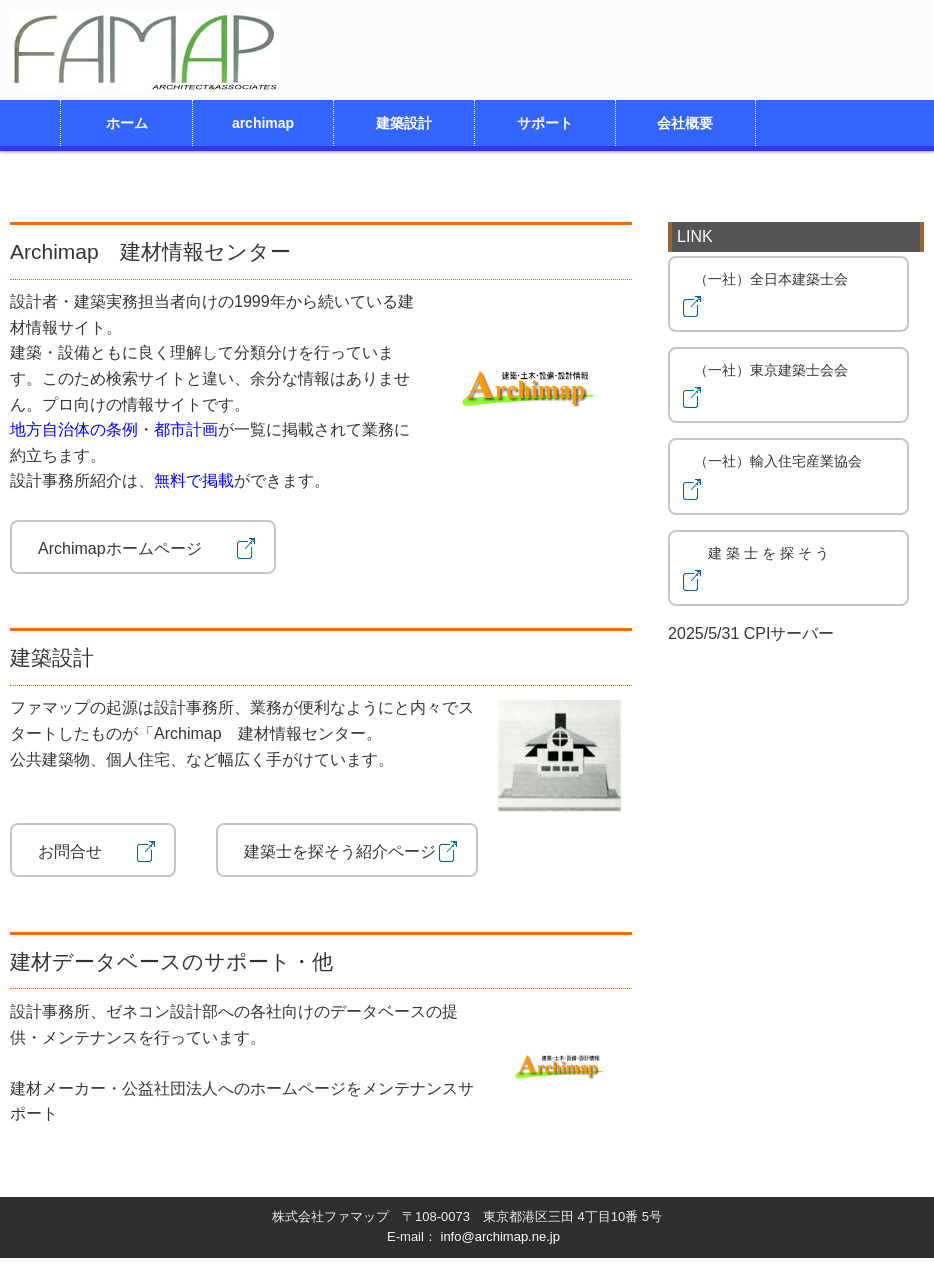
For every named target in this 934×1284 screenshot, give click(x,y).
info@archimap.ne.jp (500, 1236)
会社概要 (685, 123)
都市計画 (186, 429)
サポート (545, 123)
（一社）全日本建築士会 (778, 295)
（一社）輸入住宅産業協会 (778, 477)
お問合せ (93, 850)
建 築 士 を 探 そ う (775, 569)
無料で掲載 (194, 480)
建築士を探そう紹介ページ (347, 850)
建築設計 (404, 123)
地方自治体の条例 (74, 429)
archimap (263, 123)
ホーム (127, 123)
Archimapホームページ (143, 547)
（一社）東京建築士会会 (778, 386)
